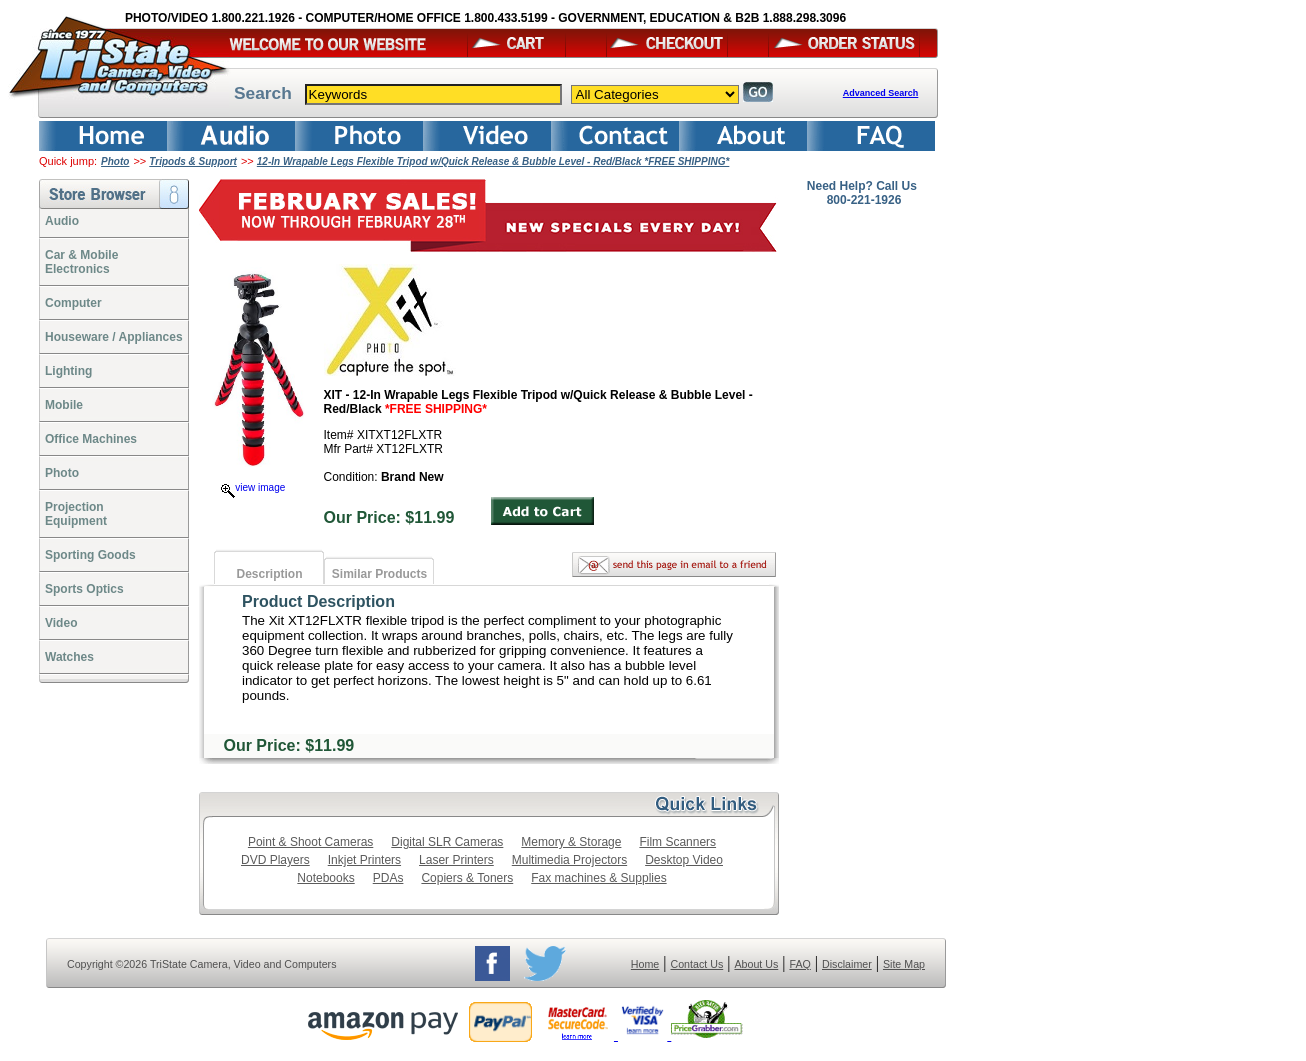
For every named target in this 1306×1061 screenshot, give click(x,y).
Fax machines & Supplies (598, 878)
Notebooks (325, 878)
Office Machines (91, 439)
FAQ (799, 964)
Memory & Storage (571, 842)
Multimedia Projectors (569, 860)
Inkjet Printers (364, 860)
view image (253, 487)
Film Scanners (677, 842)
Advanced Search (881, 93)
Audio (62, 221)
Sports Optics (84, 589)
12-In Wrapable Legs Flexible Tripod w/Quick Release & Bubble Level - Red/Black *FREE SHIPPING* (493, 161)
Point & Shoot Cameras (310, 842)
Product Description (318, 601)
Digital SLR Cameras (447, 842)
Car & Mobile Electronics (81, 262)
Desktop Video (684, 860)
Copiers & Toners (467, 878)
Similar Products (379, 574)
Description (269, 574)
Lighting (68, 371)
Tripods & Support (193, 161)
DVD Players (275, 860)
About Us (756, 964)
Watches (69, 657)
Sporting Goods (90, 555)
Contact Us (697, 964)
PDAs (388, 878)
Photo (115, 161)
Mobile (64, 405)
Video (61, 623)
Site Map (904, 964)
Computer (73, 303)
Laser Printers (456, 860)
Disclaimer (847, 964)
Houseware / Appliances (114, 337)
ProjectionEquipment (76, 514)
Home (645, 964)
